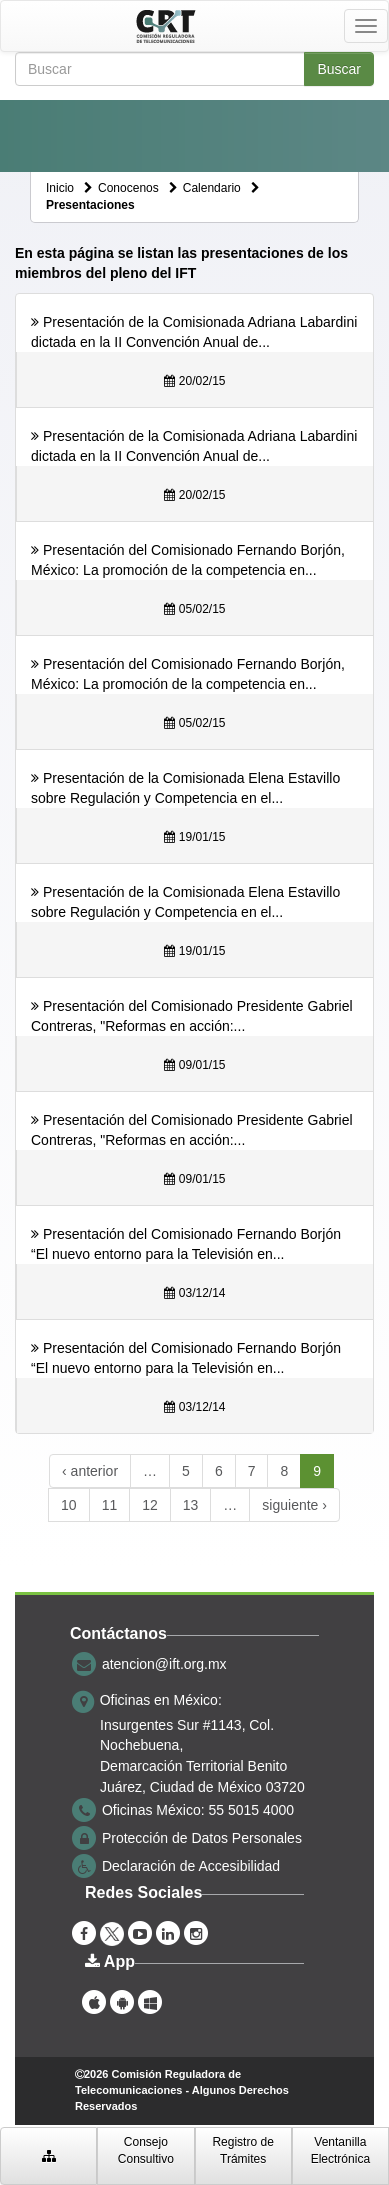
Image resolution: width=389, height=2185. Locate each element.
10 (69, 1505)
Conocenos (128, 188)
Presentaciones (90, 205)
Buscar (339, 69)
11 (110, 1505)
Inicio (60, 188)
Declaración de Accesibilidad (191, 1866)
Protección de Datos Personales (202, 1838)
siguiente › (294, 1505)
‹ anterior (90, 1471)
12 (150, 1505)
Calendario (212, 188)
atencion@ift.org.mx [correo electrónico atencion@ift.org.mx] (164, 1664)
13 (191, 1505)
